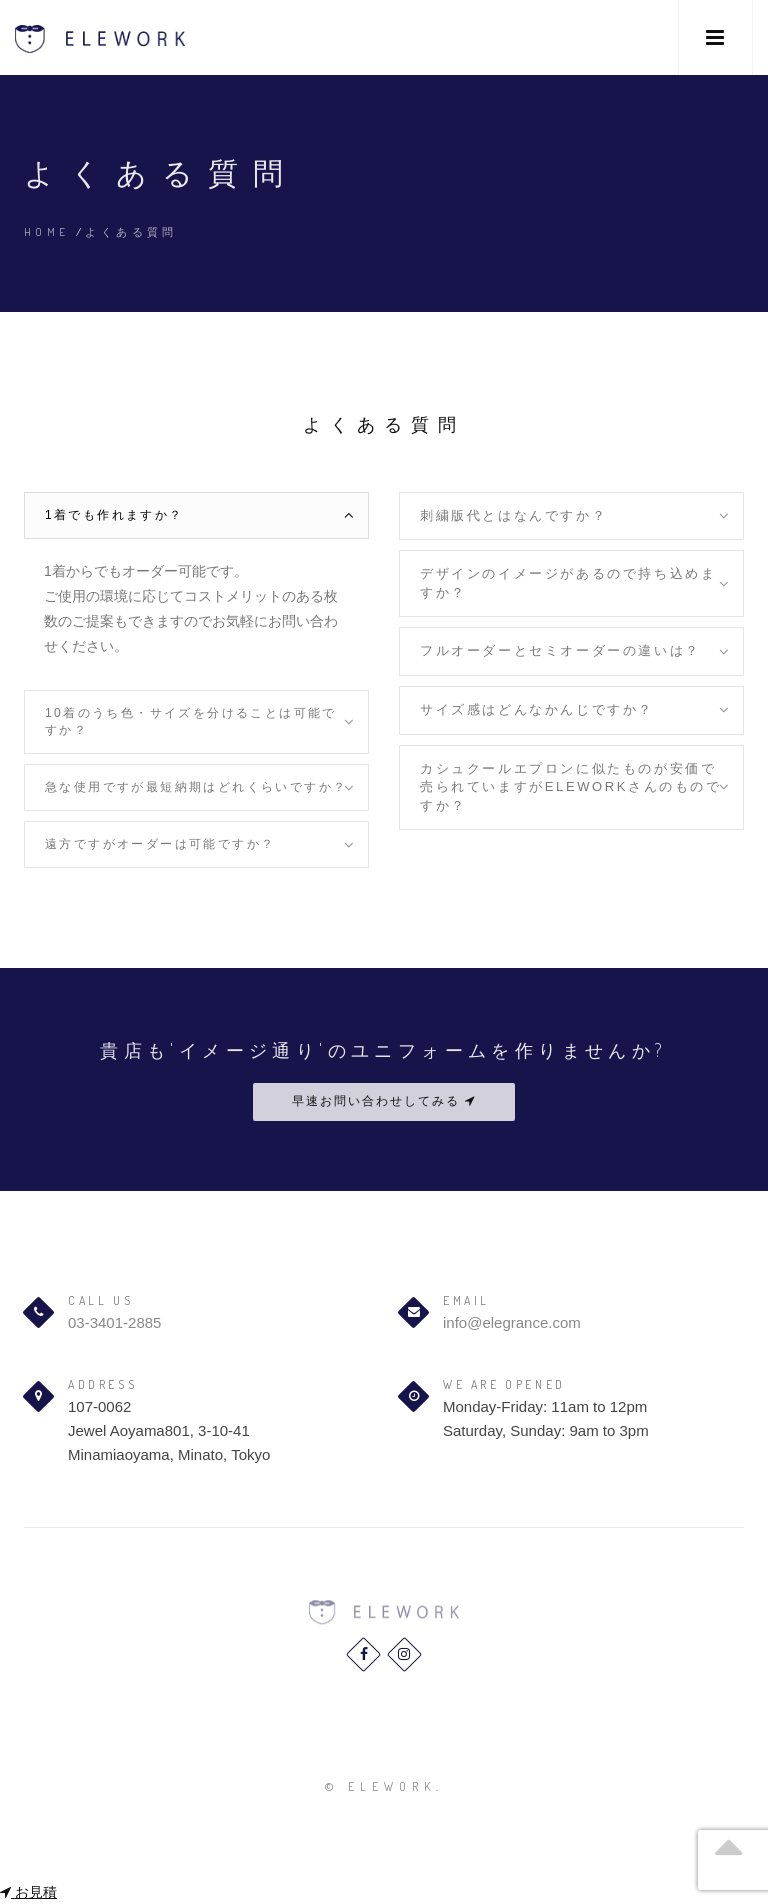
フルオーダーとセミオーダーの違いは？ (560, 650)
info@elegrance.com (512, 1322)
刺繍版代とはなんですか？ (513, 515)
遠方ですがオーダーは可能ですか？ (160, 844)
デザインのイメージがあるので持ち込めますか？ (568, 583)
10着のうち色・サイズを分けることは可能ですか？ (191, 721)
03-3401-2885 (114, 1322)
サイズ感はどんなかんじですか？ (537, 709)
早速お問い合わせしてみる (384, 1101)
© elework (380, 1786)
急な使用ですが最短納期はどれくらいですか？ (196, 787)
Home (47, 232)
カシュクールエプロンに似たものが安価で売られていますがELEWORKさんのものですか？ (571, 787)
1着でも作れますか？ (114, 515)
